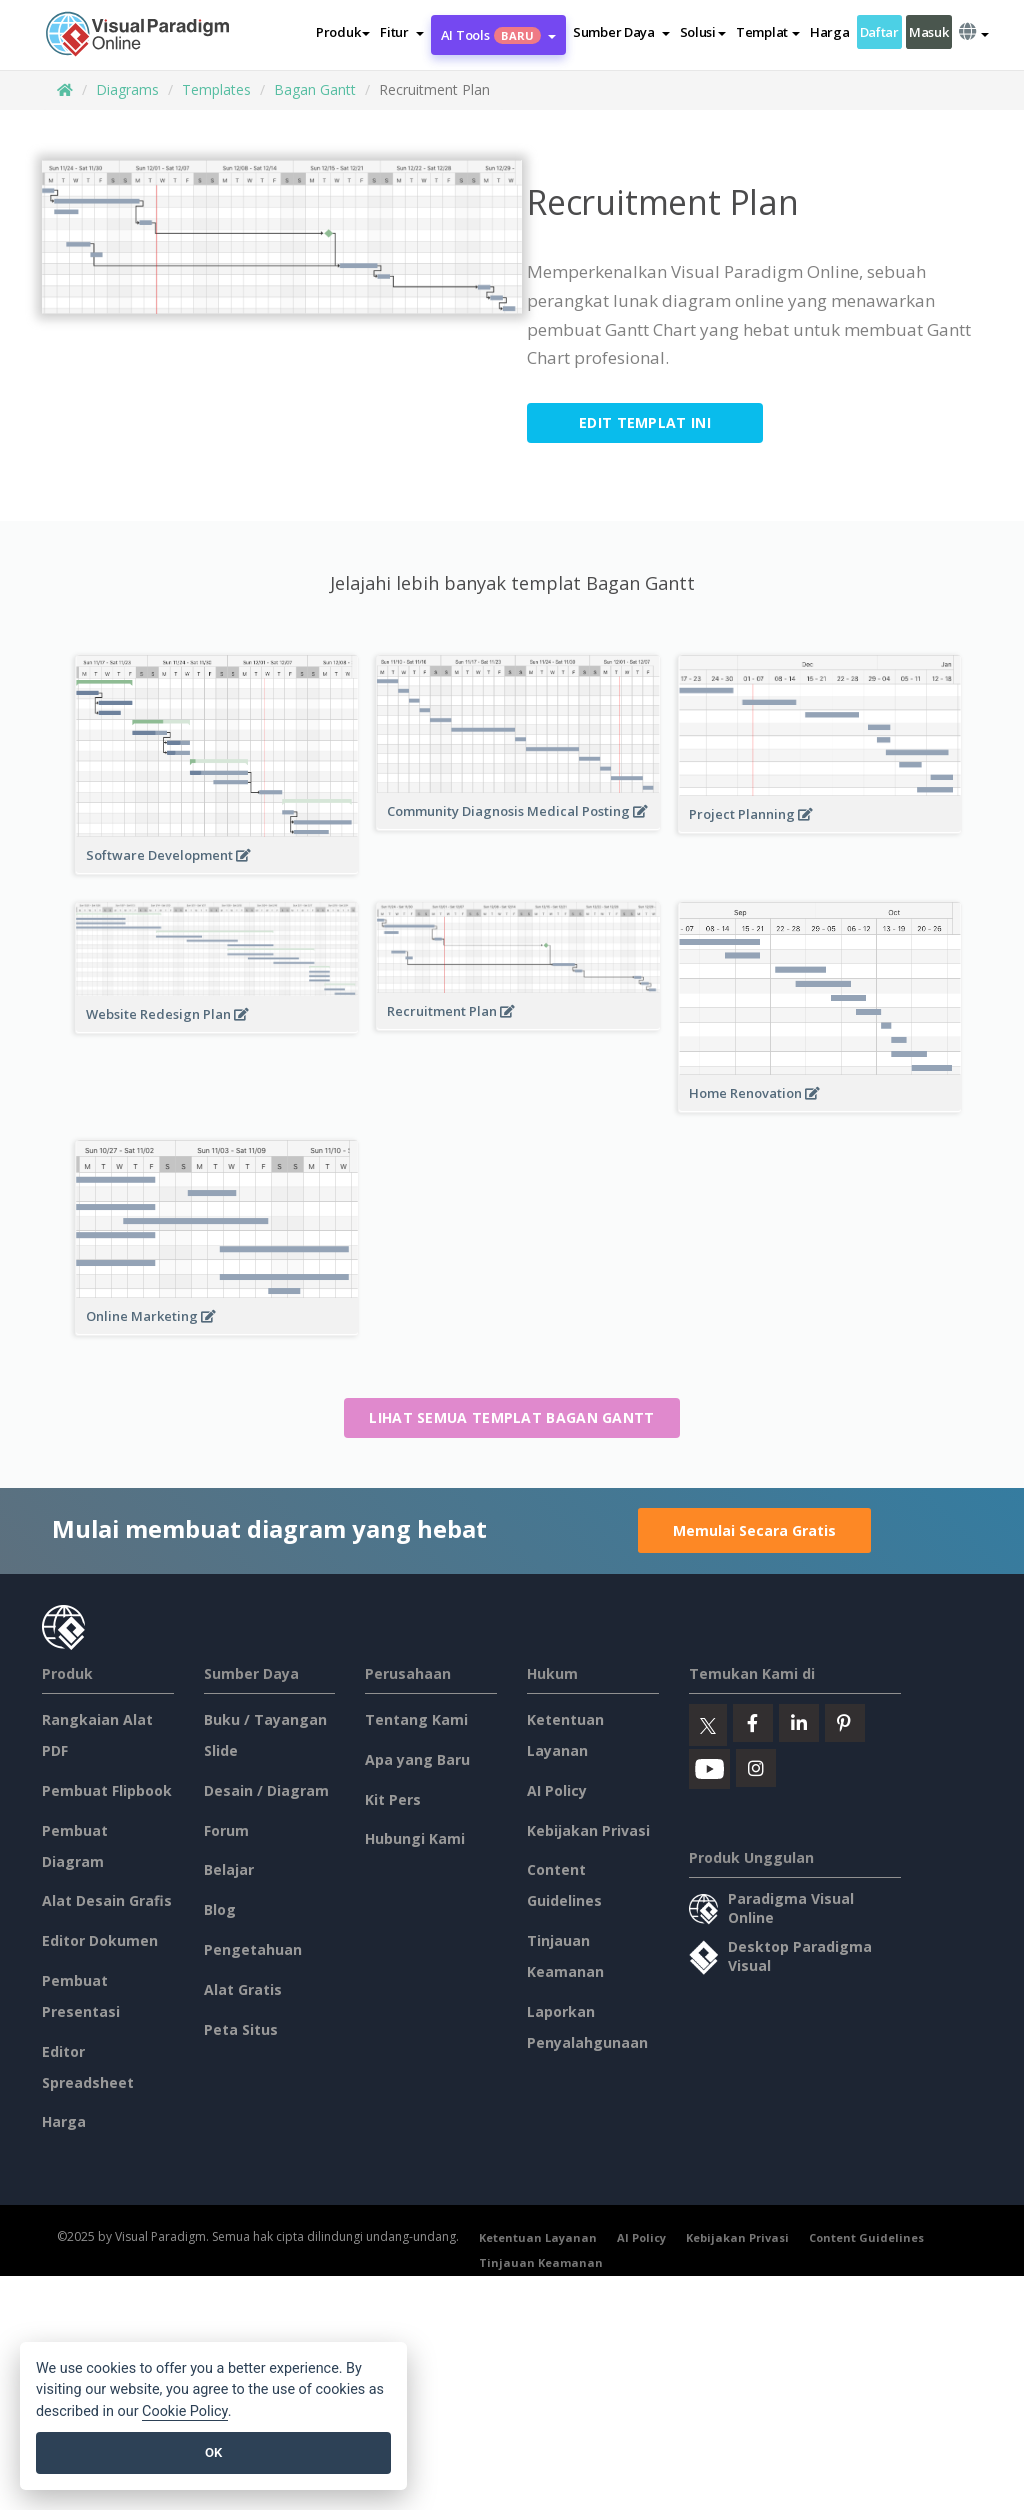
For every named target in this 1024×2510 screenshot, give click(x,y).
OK (213, 2452)
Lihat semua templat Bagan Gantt (511, 1417)
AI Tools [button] (498, 35)
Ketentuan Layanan (538, 2237)
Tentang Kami (416, 1719)
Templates (216, 89)
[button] (401, 32)
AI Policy (557, 1790)
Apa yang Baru (417, 1759)
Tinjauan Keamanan (541, 2262)
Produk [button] (343, 32)
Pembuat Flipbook (107, 1790)
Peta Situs (241, 2029)
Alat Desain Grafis (107, 1900)
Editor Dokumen (100, 1940)
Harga (830, 32)
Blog (220, 1909)
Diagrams (127, 89)
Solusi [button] (703, 32)
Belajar (229, 1869)
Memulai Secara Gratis (754, 1530)
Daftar (879, 32)
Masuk (929, 32)
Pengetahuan (253, 1949)
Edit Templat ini (645, 422)
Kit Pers (393, 1799)
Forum (226, 1830)
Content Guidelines (866, 2237)
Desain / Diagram (266, 1790)
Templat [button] (768, 32)
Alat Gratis (243, 1989)
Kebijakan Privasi (588, 1830)
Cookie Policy (185, 2411)
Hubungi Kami (415, 1838)
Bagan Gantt (315, 89)
